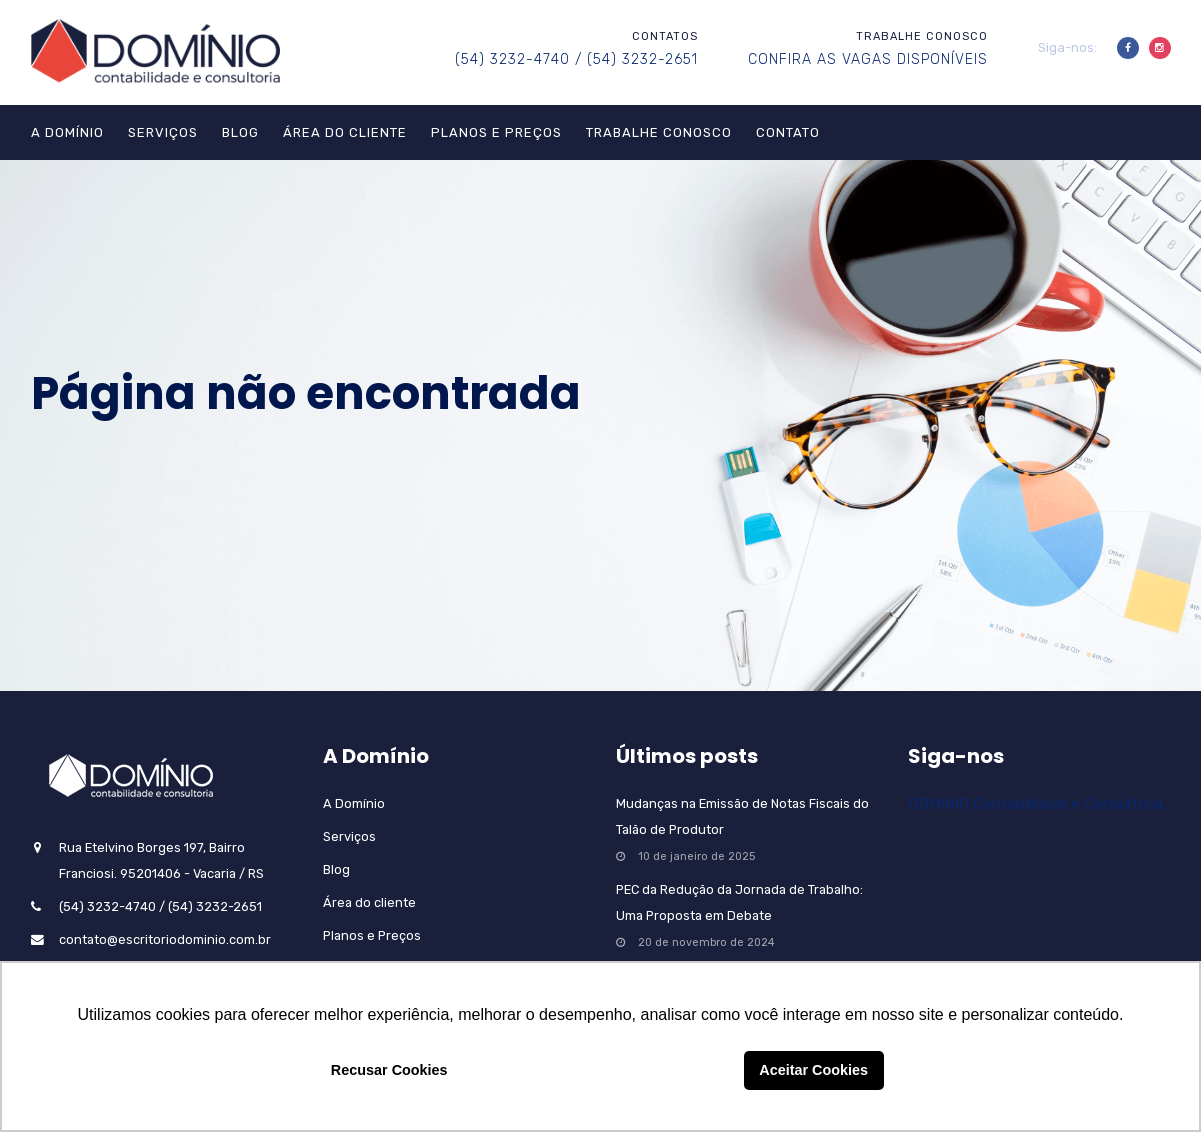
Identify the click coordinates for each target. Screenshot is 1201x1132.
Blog (240, 132)
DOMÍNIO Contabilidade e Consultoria (1035, 804)
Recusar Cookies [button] (389, 1070)
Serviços (163, 132)
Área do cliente (345, 132)
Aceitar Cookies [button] (813, 1070)
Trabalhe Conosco (659, 132)
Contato (788, 132)
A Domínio (67, 132)
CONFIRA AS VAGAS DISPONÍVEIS (868, 59)
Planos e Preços (496, 132)
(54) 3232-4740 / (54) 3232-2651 (576, 59)
